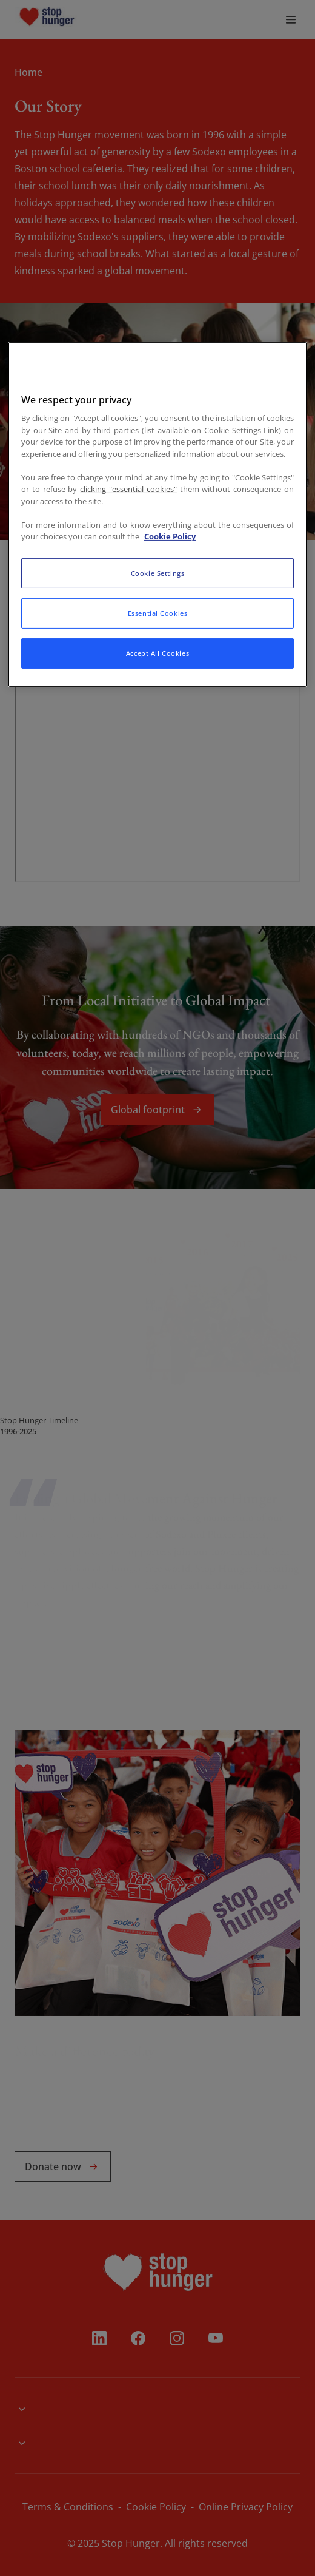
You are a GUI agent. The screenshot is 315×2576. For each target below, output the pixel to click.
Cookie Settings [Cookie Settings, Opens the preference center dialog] (158, 573)
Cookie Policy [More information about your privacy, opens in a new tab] (170, 536)
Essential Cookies (158, 613)
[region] (157, 514)
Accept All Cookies (157, 653)
